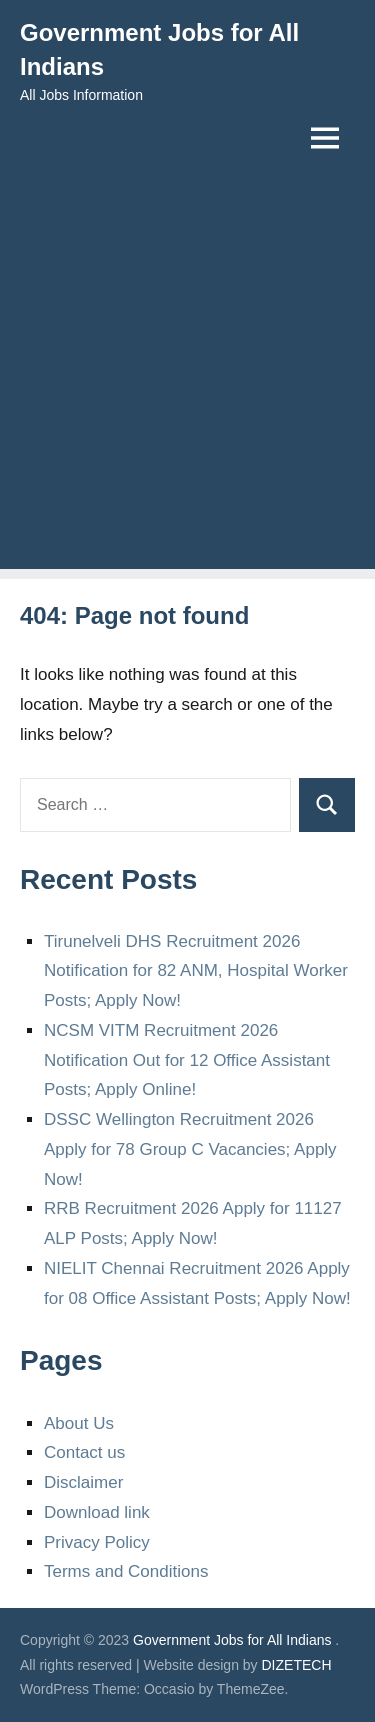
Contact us (84, 1452)
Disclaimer (83, 1482)
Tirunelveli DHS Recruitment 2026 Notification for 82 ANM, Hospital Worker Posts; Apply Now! (196, 971)
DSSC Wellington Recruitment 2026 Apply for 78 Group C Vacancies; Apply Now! (190, 1149)
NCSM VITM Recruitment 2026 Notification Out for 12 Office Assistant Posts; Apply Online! (187, 1060)
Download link (97, 1512)
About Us (79, 1423)
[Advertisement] (187, 381)
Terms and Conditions (126, 1571)
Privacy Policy (97, 1542)
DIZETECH (297, 1665)
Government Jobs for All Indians (232, 1640)
